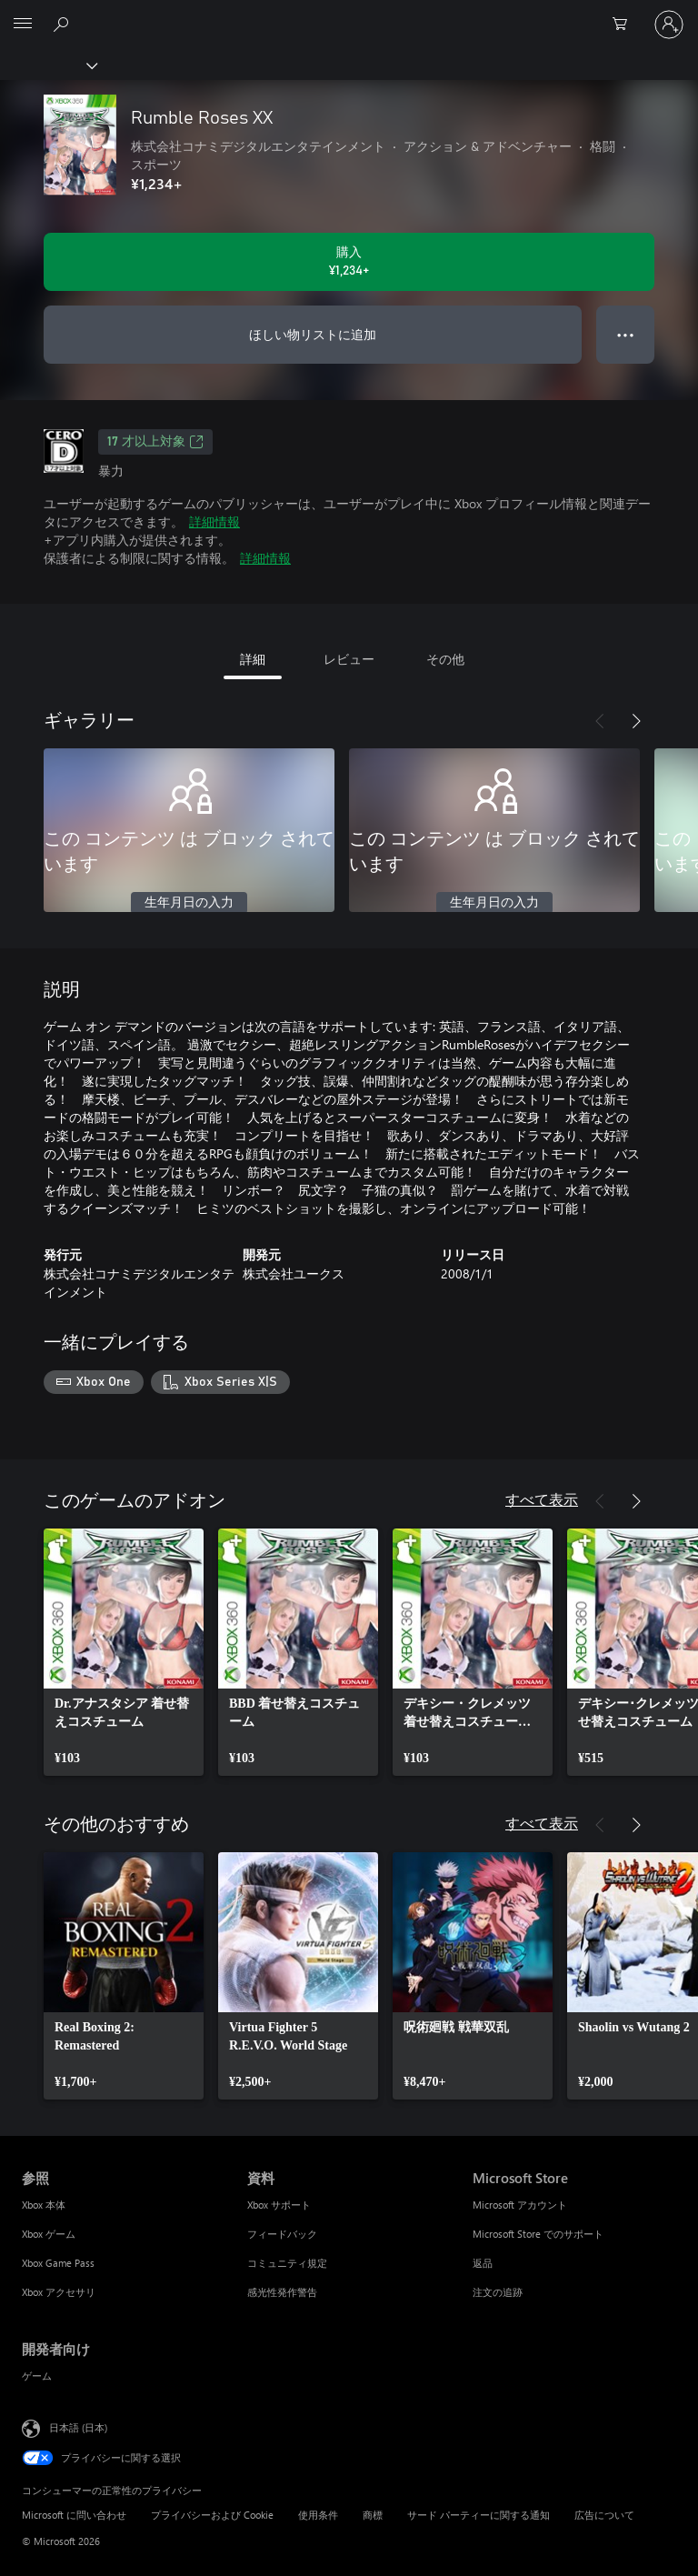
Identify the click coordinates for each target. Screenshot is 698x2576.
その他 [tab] (445, 658)
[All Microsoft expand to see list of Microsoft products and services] (23, 24)
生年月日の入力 (189, 903)
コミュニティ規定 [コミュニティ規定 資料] (287, 2263)
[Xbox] (48, 64)
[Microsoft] (348, 14)
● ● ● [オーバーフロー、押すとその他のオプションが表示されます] (625, 334)
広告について (604, 2515)
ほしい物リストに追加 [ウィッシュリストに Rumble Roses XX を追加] (312, 334)
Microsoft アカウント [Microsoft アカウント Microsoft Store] (520, 2204)
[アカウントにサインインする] (669, 24)
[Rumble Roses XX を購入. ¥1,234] (349, 262)
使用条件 (318, 2515)
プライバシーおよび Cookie (212, 2515)
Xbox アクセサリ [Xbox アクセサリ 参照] (58, 2292)
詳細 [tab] (252, 658)
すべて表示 (541, 1499)
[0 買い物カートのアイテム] (625, 24)
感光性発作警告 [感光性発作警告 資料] (282, 2292)
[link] (124, 1652)
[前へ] (600, 721)
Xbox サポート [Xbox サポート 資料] (279, 2204)
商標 (373, 2515)
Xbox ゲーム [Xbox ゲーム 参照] (48, 2234)
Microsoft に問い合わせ (74, 2515)
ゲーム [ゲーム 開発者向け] (37, 2375)
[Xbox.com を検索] (63, 23)
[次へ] (636, 721)
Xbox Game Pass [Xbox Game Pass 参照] (58, 2263)
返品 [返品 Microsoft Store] (483, 2263)
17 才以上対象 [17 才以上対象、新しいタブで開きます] (155, 442)
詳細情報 (214, 521)
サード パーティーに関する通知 (478, 2515)
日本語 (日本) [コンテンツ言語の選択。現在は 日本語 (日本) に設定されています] (78, 2426)
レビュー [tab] (349, 658)
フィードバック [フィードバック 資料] (282, 2234)
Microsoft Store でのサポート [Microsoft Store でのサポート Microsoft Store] (538, 2234)
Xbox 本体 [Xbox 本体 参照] (43, 2204)
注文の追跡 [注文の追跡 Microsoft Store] (498, 2292)
